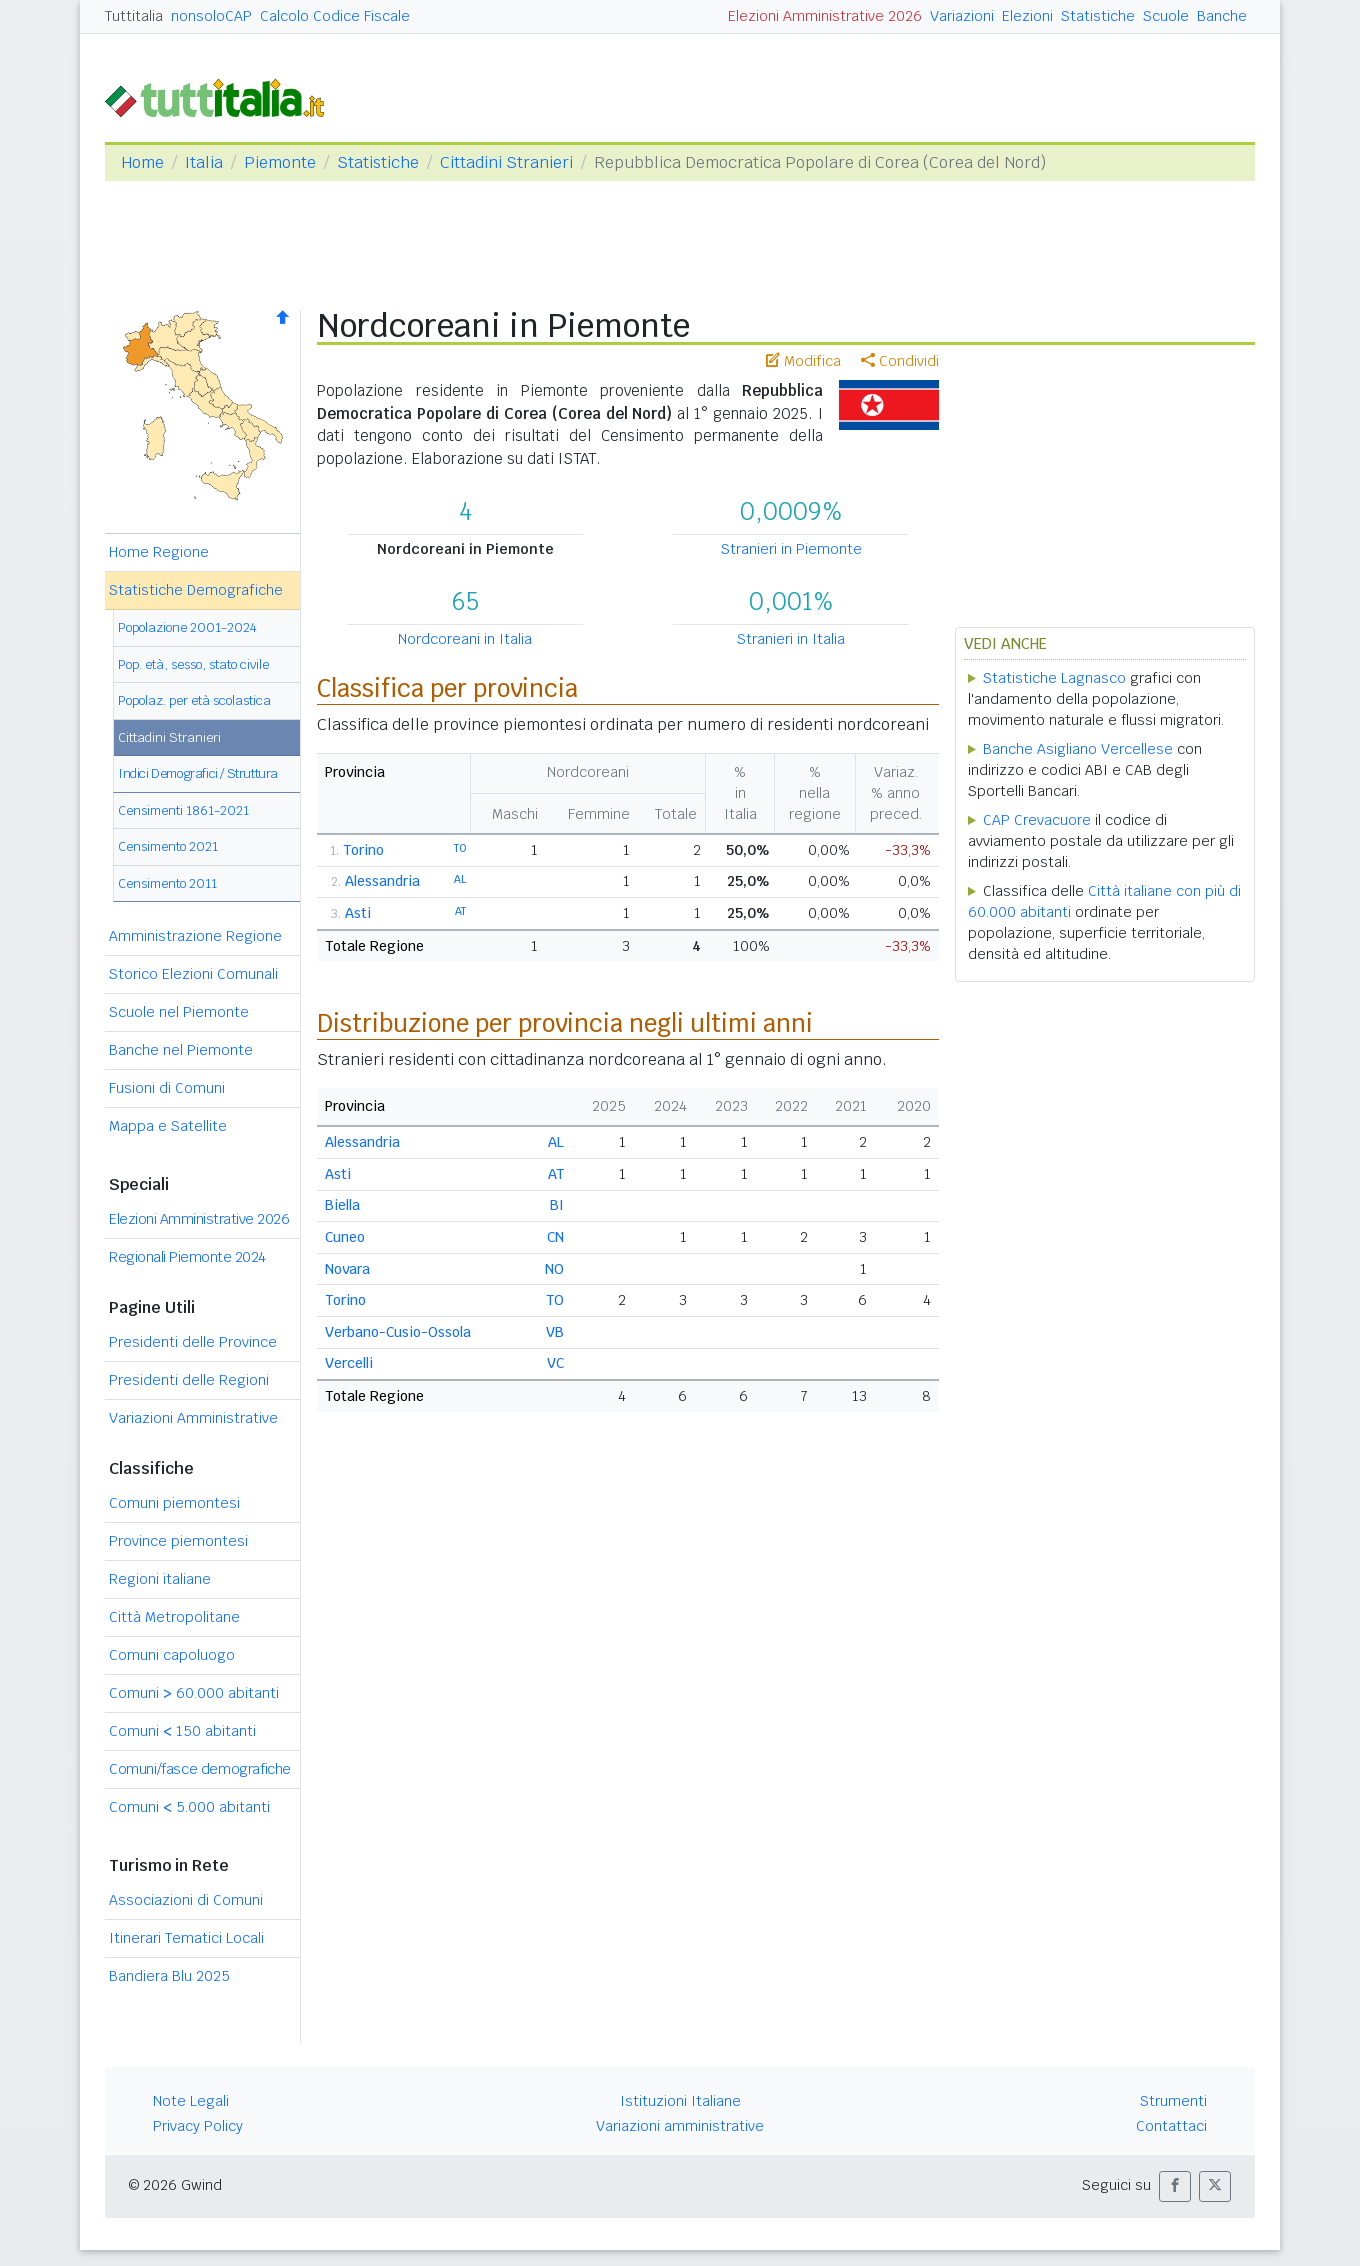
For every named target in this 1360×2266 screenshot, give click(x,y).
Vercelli (349, 1363)
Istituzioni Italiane (680, 2101)
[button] (1175, 2186)
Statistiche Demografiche (196, 590)
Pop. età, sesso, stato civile (193, 664)
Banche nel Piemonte (181, 1050)
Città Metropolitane (174, 1617)
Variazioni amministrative (680, 2126)
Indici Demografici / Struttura (198, 773)
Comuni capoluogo (172, 1655)
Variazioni (962, 16)
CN (555, 1237)
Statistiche (1098, 16)
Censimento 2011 (167, 883)
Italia (204, 162)
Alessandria (382, 881)
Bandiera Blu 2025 (169, 1976)
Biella (342, 1205)
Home (142, 162)
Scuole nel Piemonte (179, 1012)
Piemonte (280, 162)
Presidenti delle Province (193, 1342)
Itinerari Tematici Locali (186, 1938)
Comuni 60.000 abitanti (194, 1693)
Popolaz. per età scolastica (194, 700)
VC (555, 1363)
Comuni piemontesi (174, 1503)
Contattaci (1171, 2126)
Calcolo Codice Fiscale (335, 16)
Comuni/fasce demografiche (200, 1769)
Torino (363, 850)
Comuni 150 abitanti (182, 1731)
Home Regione (159, 552)
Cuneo (345, 1237)
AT (460, 911)
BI (557, 1205)
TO (460, 848)
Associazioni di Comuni (186, 1900)
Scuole (1166, 16)
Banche (1222, 16)
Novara (347, 1269)
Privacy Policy (198, 2126)
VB (555, 1332)
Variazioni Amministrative (193, 1418)
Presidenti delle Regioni (189, 1380)
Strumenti (1173, 2101)
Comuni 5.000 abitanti (189, 1807)
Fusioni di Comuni (167, 1088)
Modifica (803, 361)
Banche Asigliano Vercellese (1078, 749)
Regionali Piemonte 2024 (187, 1257)
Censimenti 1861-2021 (183, 810)
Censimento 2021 (168, 846)
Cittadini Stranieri (506, 162)
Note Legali (191, 2101)
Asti (358, 913)
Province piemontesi (178, 1541)
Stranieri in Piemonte (791, 549)
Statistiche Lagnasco (1054, 678)
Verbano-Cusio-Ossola (398, 1332)
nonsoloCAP (211, 16)
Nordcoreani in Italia (465, 639)
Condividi (900, 361)
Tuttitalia (134, 16)
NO (554, 1269)
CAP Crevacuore (1037, 820)
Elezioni (1027, 16)
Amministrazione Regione (195, 936)
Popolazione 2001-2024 (187, 627)
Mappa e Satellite (168, 1126)
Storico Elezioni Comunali (193, 974)
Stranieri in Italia (791, 639)
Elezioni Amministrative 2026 (825, 16)
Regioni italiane (160, 1579)
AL (460, 879)
